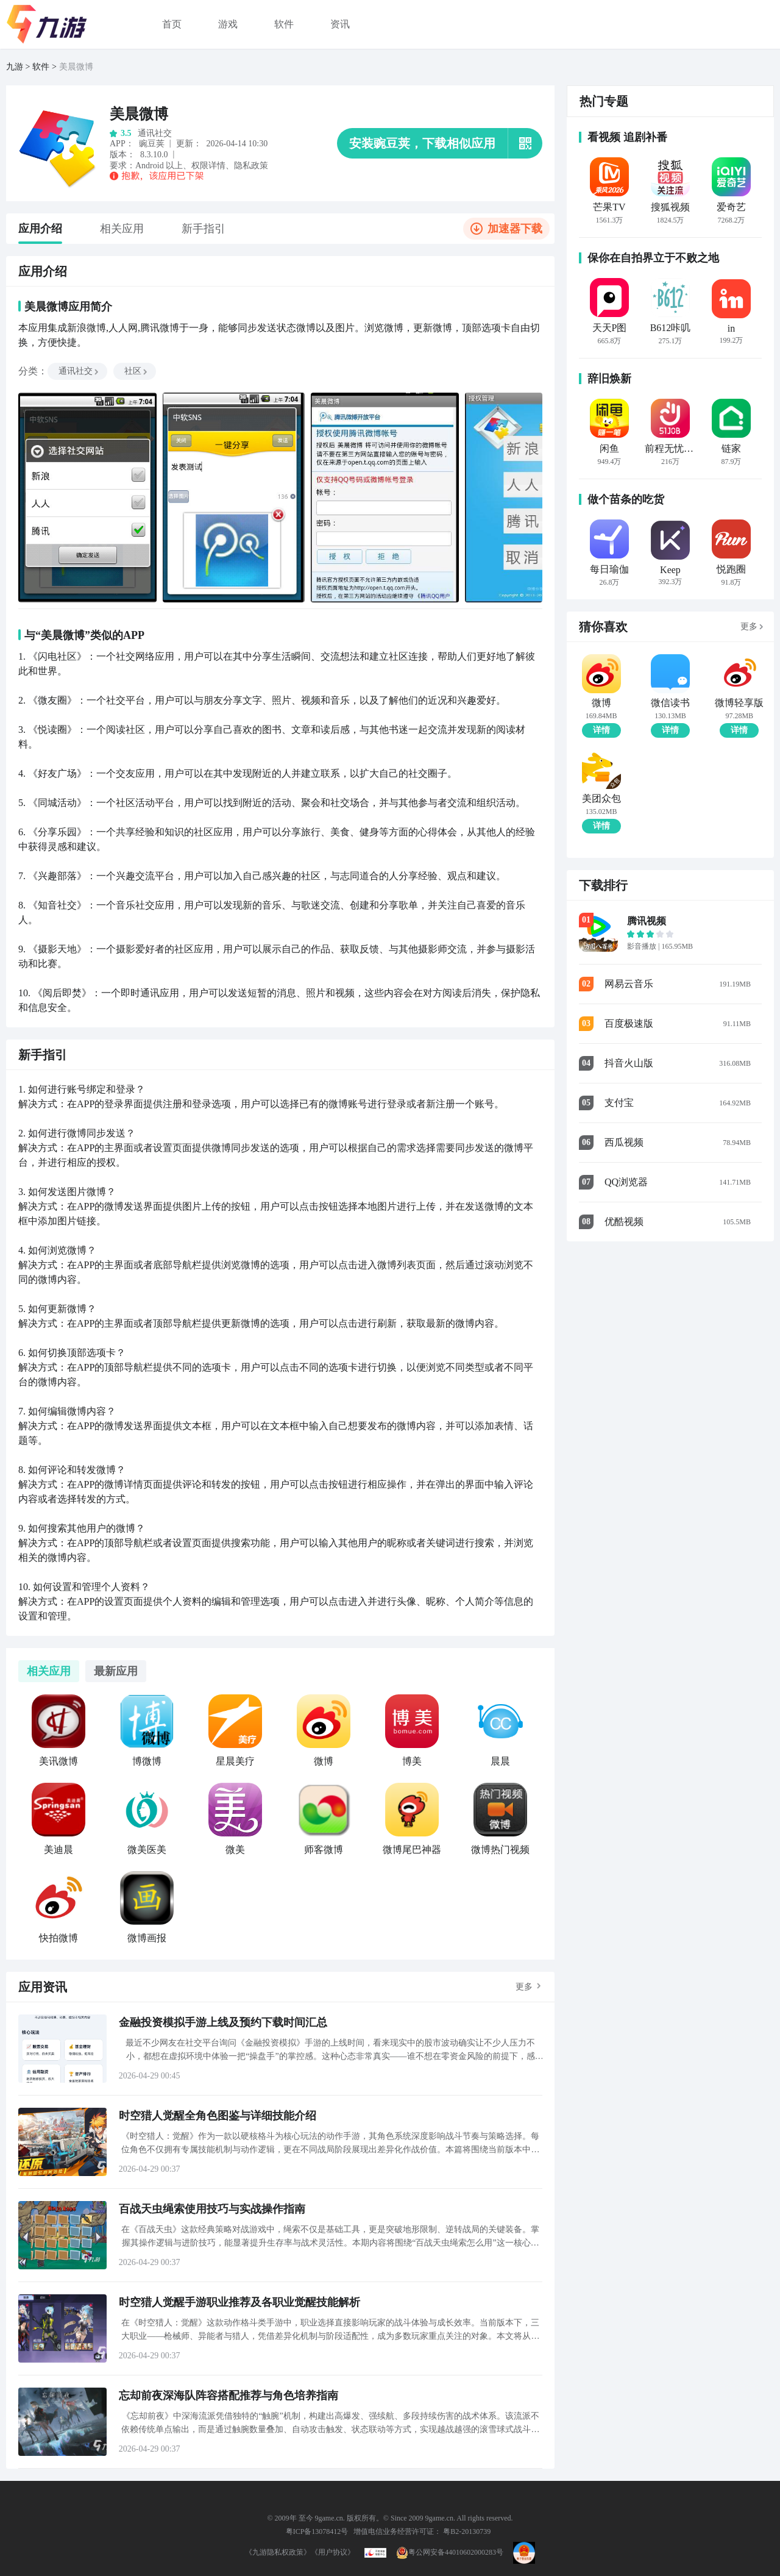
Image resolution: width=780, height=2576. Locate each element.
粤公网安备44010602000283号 (449, 2552)
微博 (601, 703)
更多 (524, 1986)
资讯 (340, 24)
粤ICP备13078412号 (317, 2531)
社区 (136, 371)
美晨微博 (76, 66)
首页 (172, 24)
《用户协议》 (333, 2552)
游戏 (228, 24)
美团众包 (601, 799)
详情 (601, 730)
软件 (284, 24)
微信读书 (670, 703)
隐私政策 (251, 165)
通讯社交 (79, 371)
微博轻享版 (739, 703)
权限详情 (208, 165)
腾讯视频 (646, 921)
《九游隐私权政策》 (278, 2552)
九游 (14, 66)
